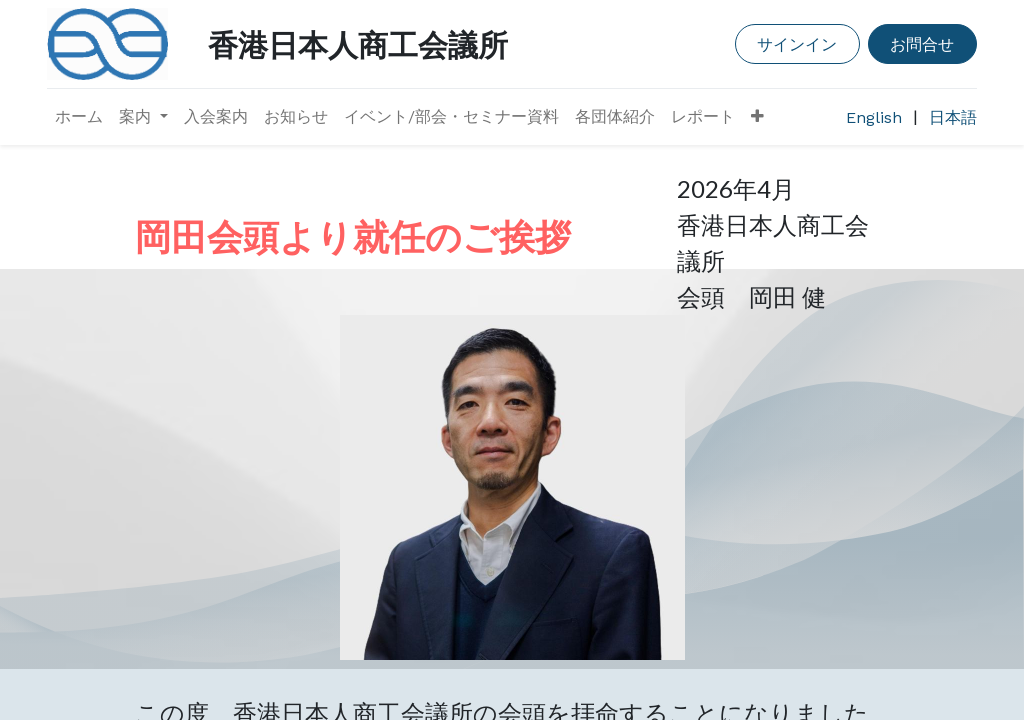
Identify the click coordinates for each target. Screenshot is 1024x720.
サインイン (797, 43)
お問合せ (922, 43)
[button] (757, 117)
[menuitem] (79, 117)
